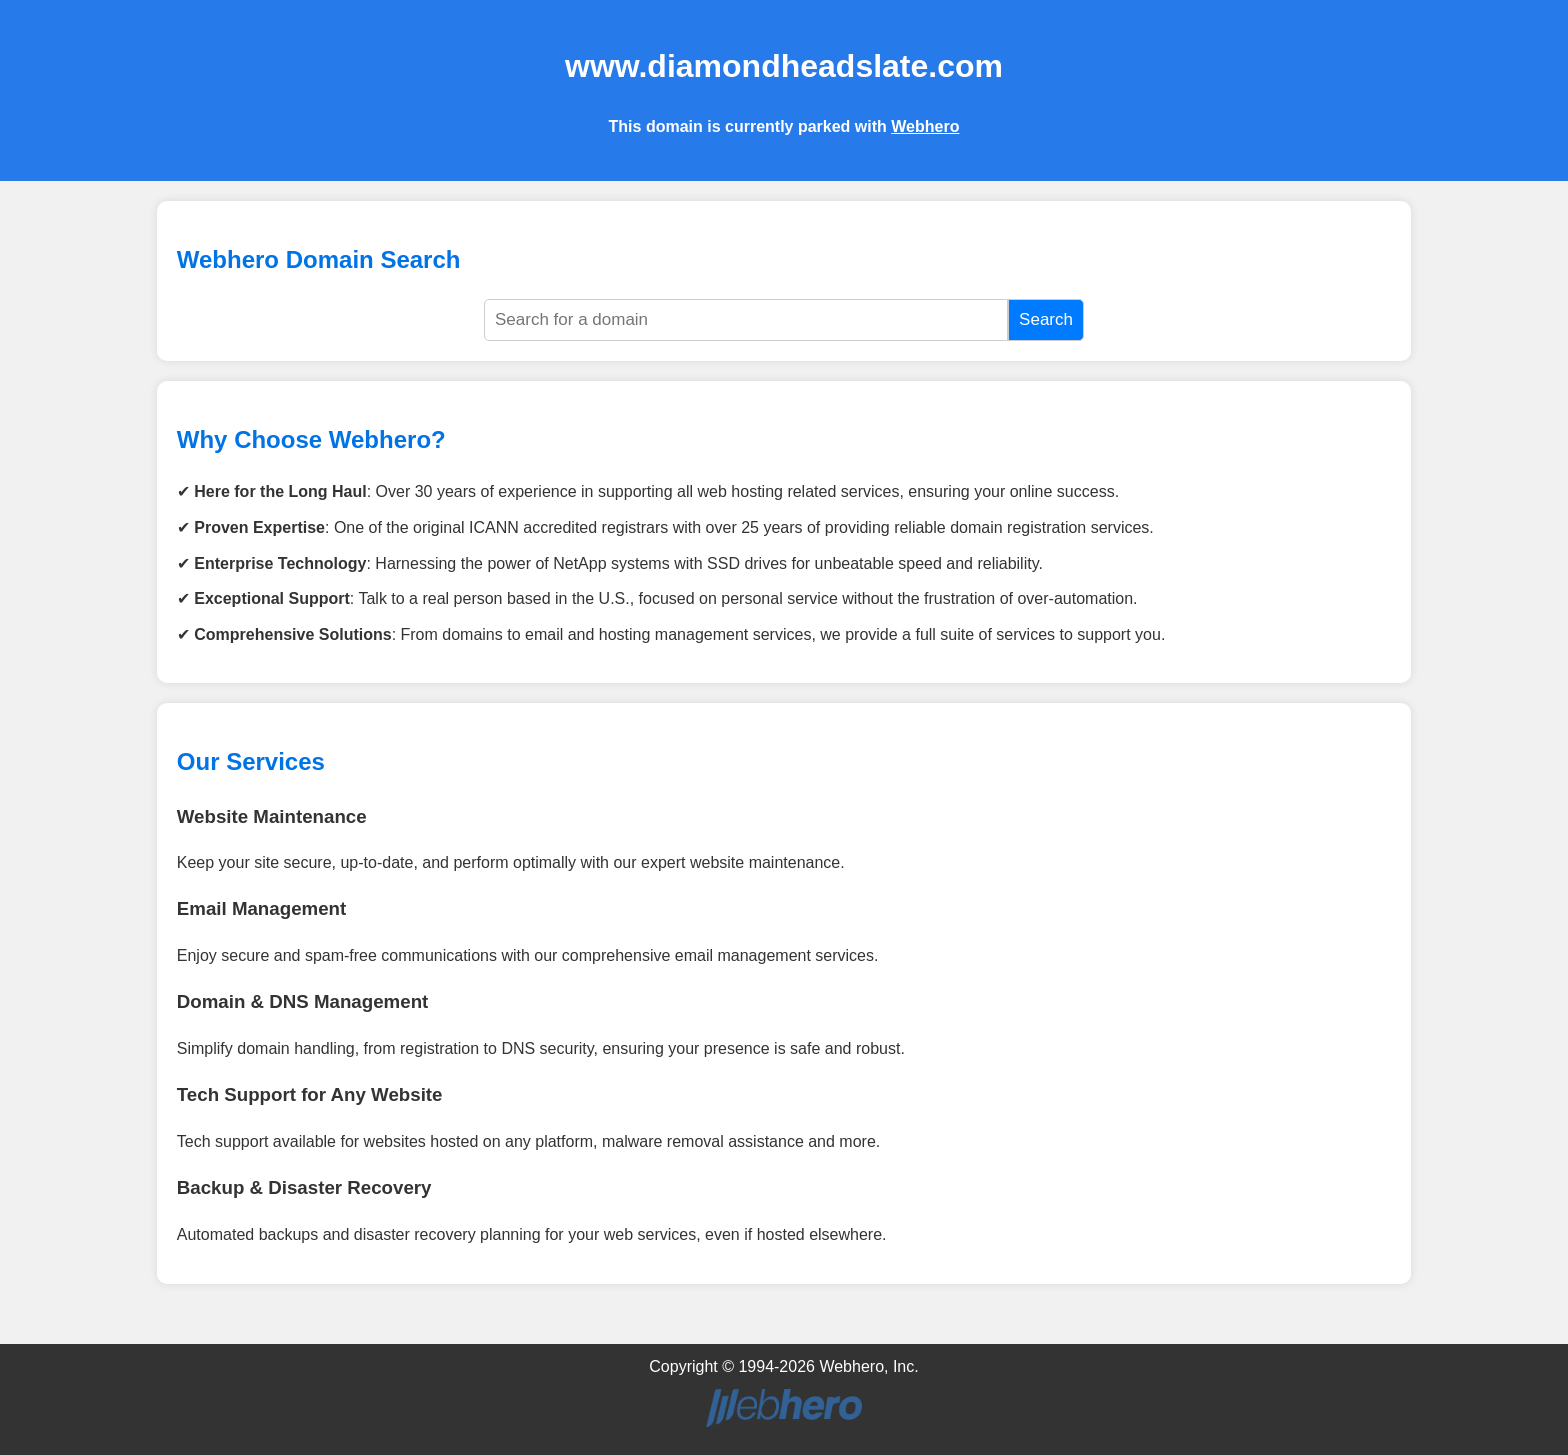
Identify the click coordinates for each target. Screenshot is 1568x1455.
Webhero (925, 126)
